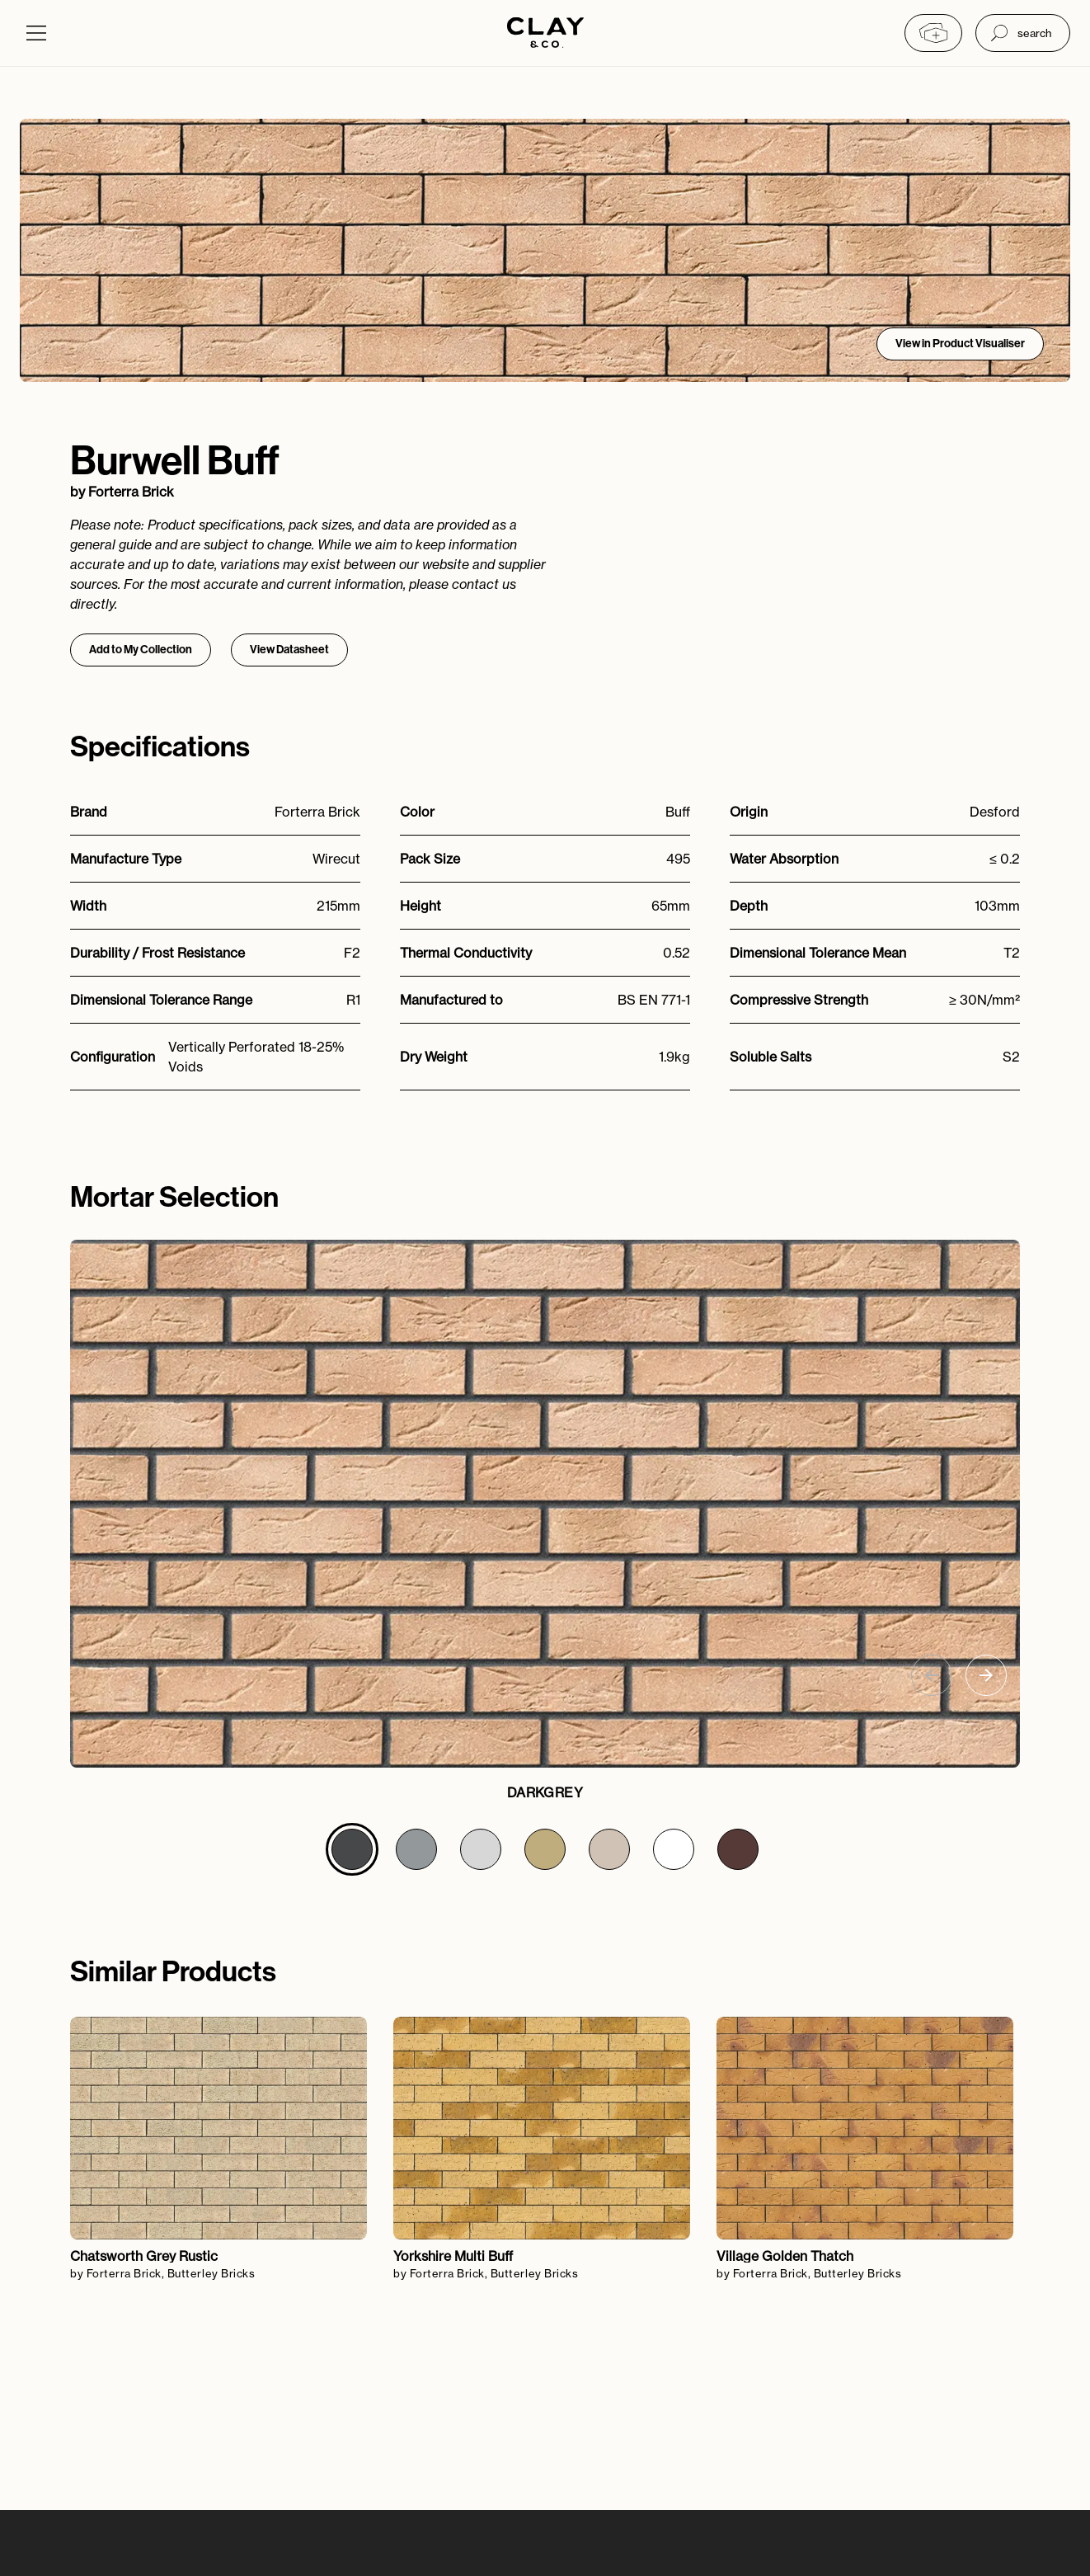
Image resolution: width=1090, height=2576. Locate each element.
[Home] (545, 32)
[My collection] (933, 33)
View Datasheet (289, 650)
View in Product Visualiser (960, 344)
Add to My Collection (140, 650)
